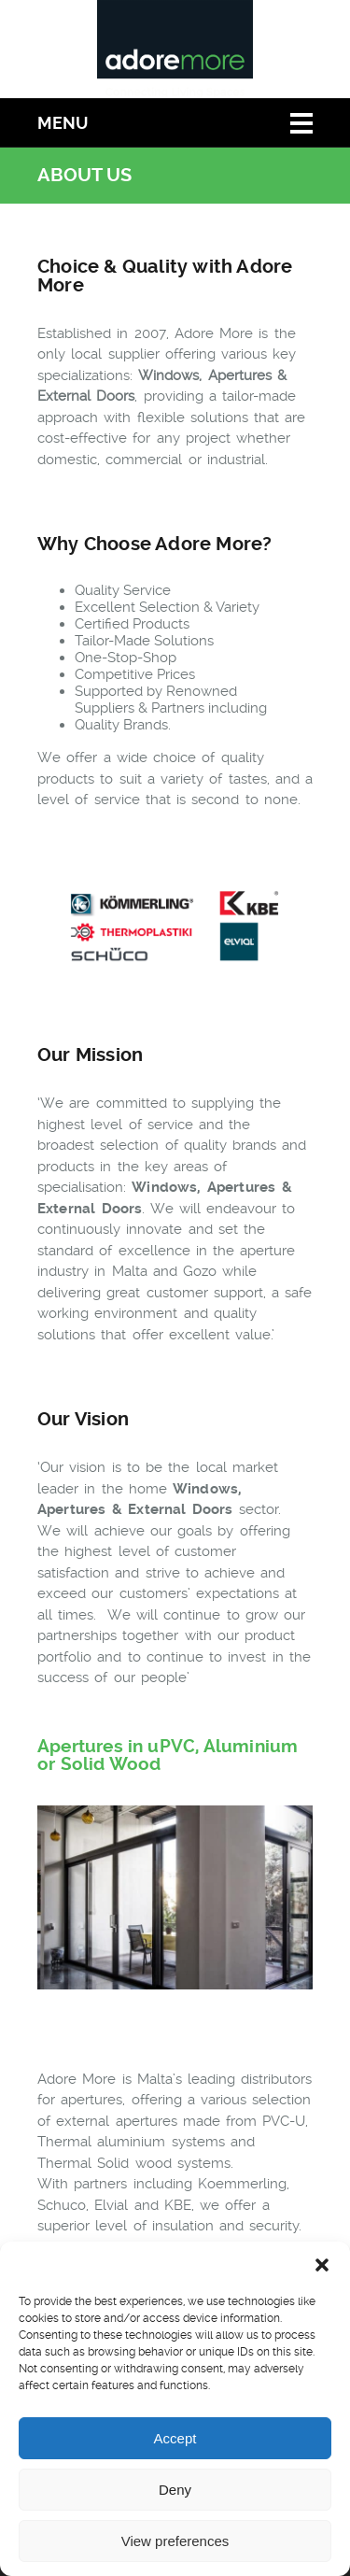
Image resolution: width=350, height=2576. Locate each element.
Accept (175, 2438)
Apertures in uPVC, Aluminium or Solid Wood (167, 1755)
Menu (62, 123)
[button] (322, 2265)
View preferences (175, 2541)
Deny (175, 2490)
